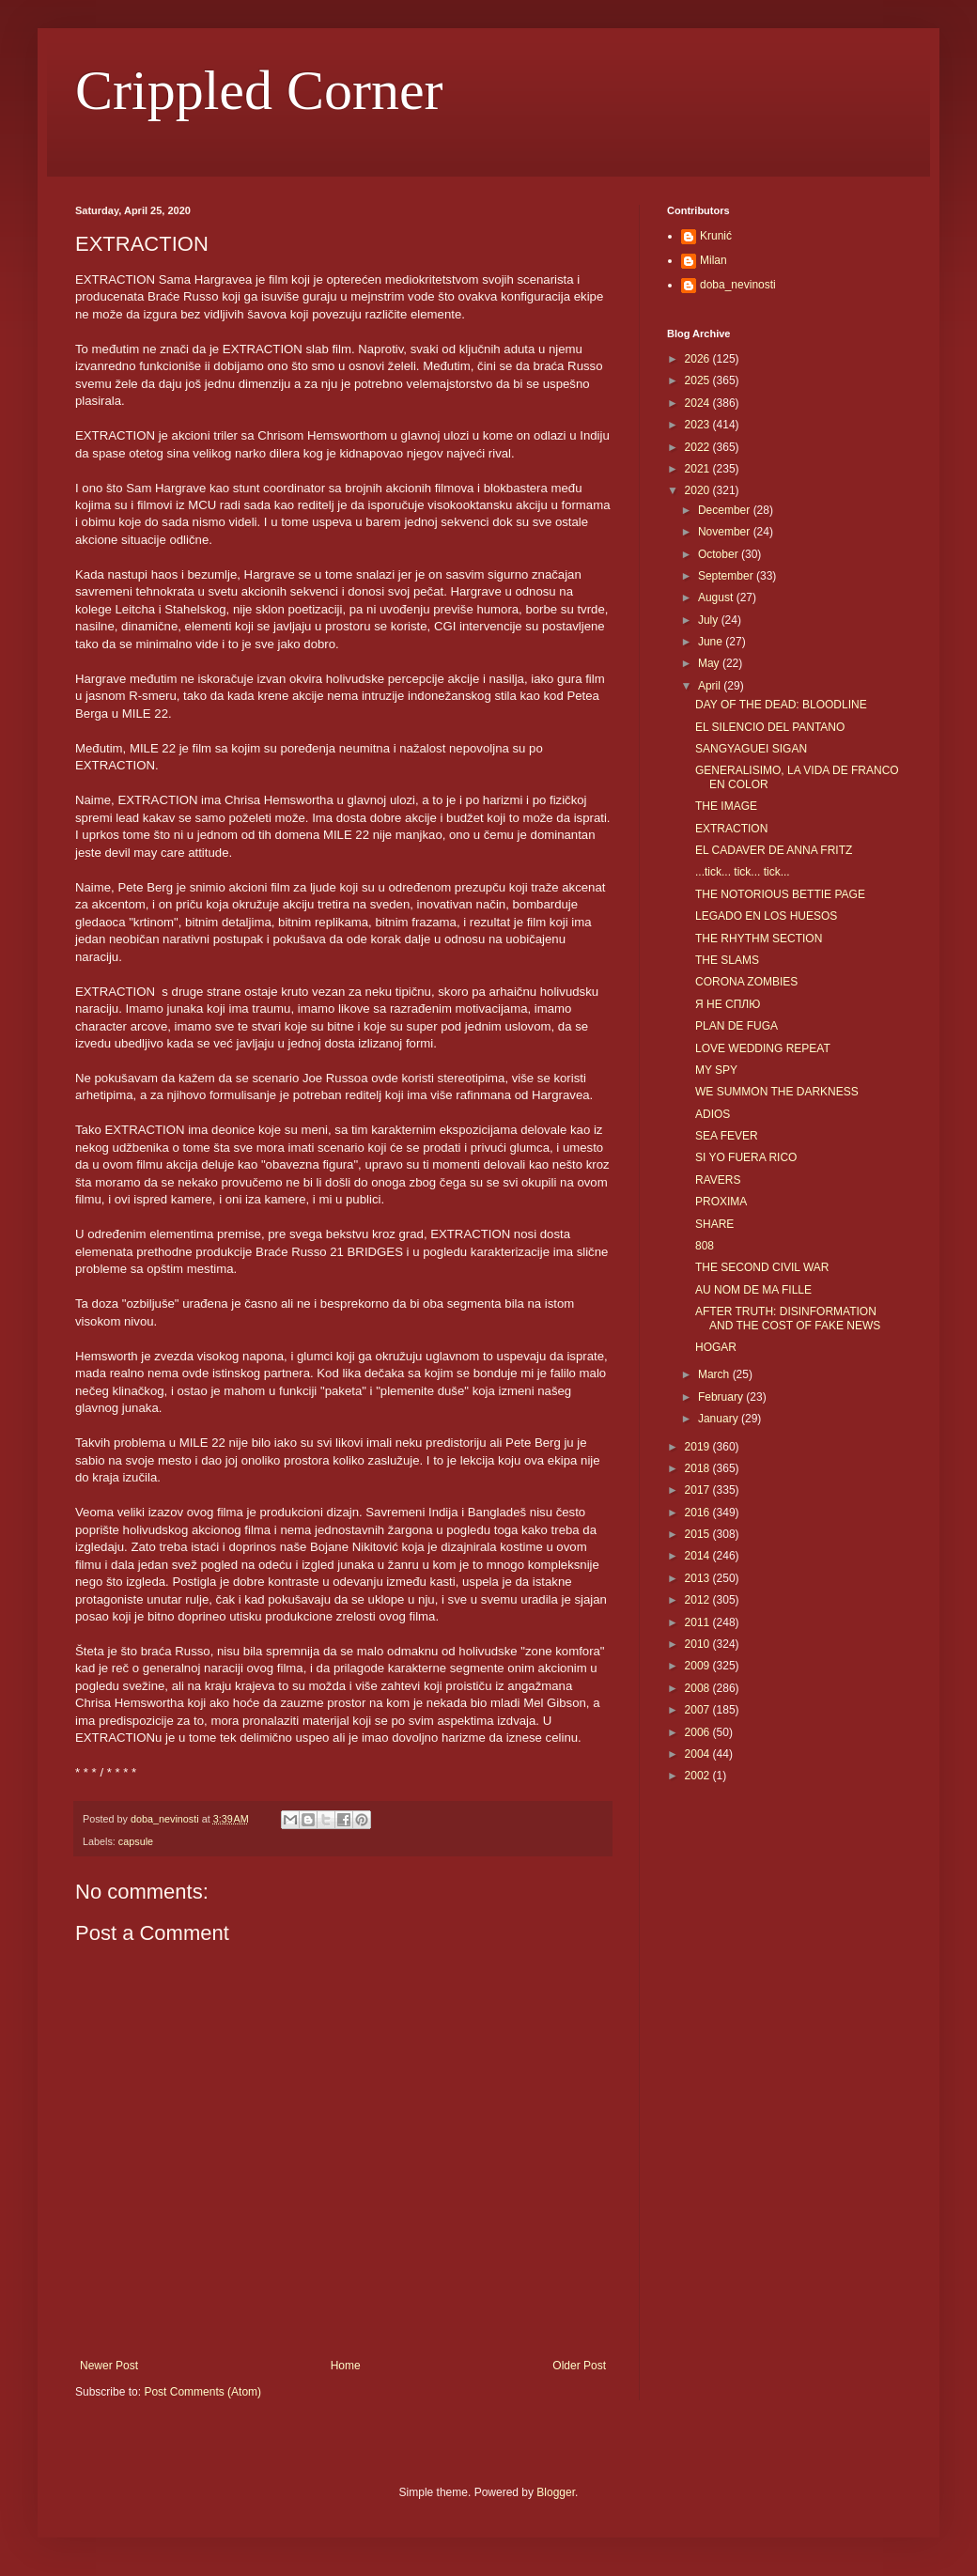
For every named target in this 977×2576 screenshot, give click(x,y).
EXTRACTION (731, 828)
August (717, 597)
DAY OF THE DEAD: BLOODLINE (781, 704)
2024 (699, 403)
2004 (699, 1754)
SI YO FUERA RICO (746, 1157)
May (710, 663)
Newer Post (109, 2365)
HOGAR (716, 1347)
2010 (699, 1644)
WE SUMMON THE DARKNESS (777, 1091)
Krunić (716, 235)
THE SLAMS (727, 960)
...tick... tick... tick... (742, 871)
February (722, 1397)
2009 (699, 1665)
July (709, 620)
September (727, 575)
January (719, 1418)
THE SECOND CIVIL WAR (762, 1267)
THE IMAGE (726, 806)
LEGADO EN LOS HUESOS (766, 916)
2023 (699, 424)
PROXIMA (721, 1201)
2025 (699, 380)
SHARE (714, 1224)
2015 (699, 1534)
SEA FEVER (726, 1135)
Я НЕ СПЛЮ (727, 1004)
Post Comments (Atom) (202, 2391)
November (725, 531)
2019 (699, 1446)
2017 (699, 1490)
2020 (699, 490)
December (725, 510)
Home (346, 2365)
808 (704, 1245)
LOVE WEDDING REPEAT (762, 1048)
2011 (699, 1622)
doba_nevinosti (738, 284)
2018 (699, 1468)
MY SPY (716, 1070)
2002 (699, 1775)
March (715, 1374)
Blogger (555, 2492)
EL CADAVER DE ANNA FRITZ (773, 850)
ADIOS (712, 1114)
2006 (699, 1732)
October (719, 554)
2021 (699, 468)
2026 (699, 358)
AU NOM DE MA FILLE (753, 1289)
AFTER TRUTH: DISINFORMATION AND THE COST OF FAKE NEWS (787, 1318)
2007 (699, 1709)
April (710, 685)
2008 (699, 1688)
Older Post (579, 2365)
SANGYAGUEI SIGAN (751, 748)
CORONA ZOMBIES (746, 981)
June (711, 641)
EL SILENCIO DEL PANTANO (770, 727)
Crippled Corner (259, 90)
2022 (699, 447)
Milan (713, 260)
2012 (699, 1599)
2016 (699, 1512)
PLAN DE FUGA (736, 1025)
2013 (699, 1578)
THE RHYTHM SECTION (758, 938)
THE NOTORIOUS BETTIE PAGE (780, 894)
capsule (135, 1841)
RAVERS (717, 1180)
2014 (699, 1555)
